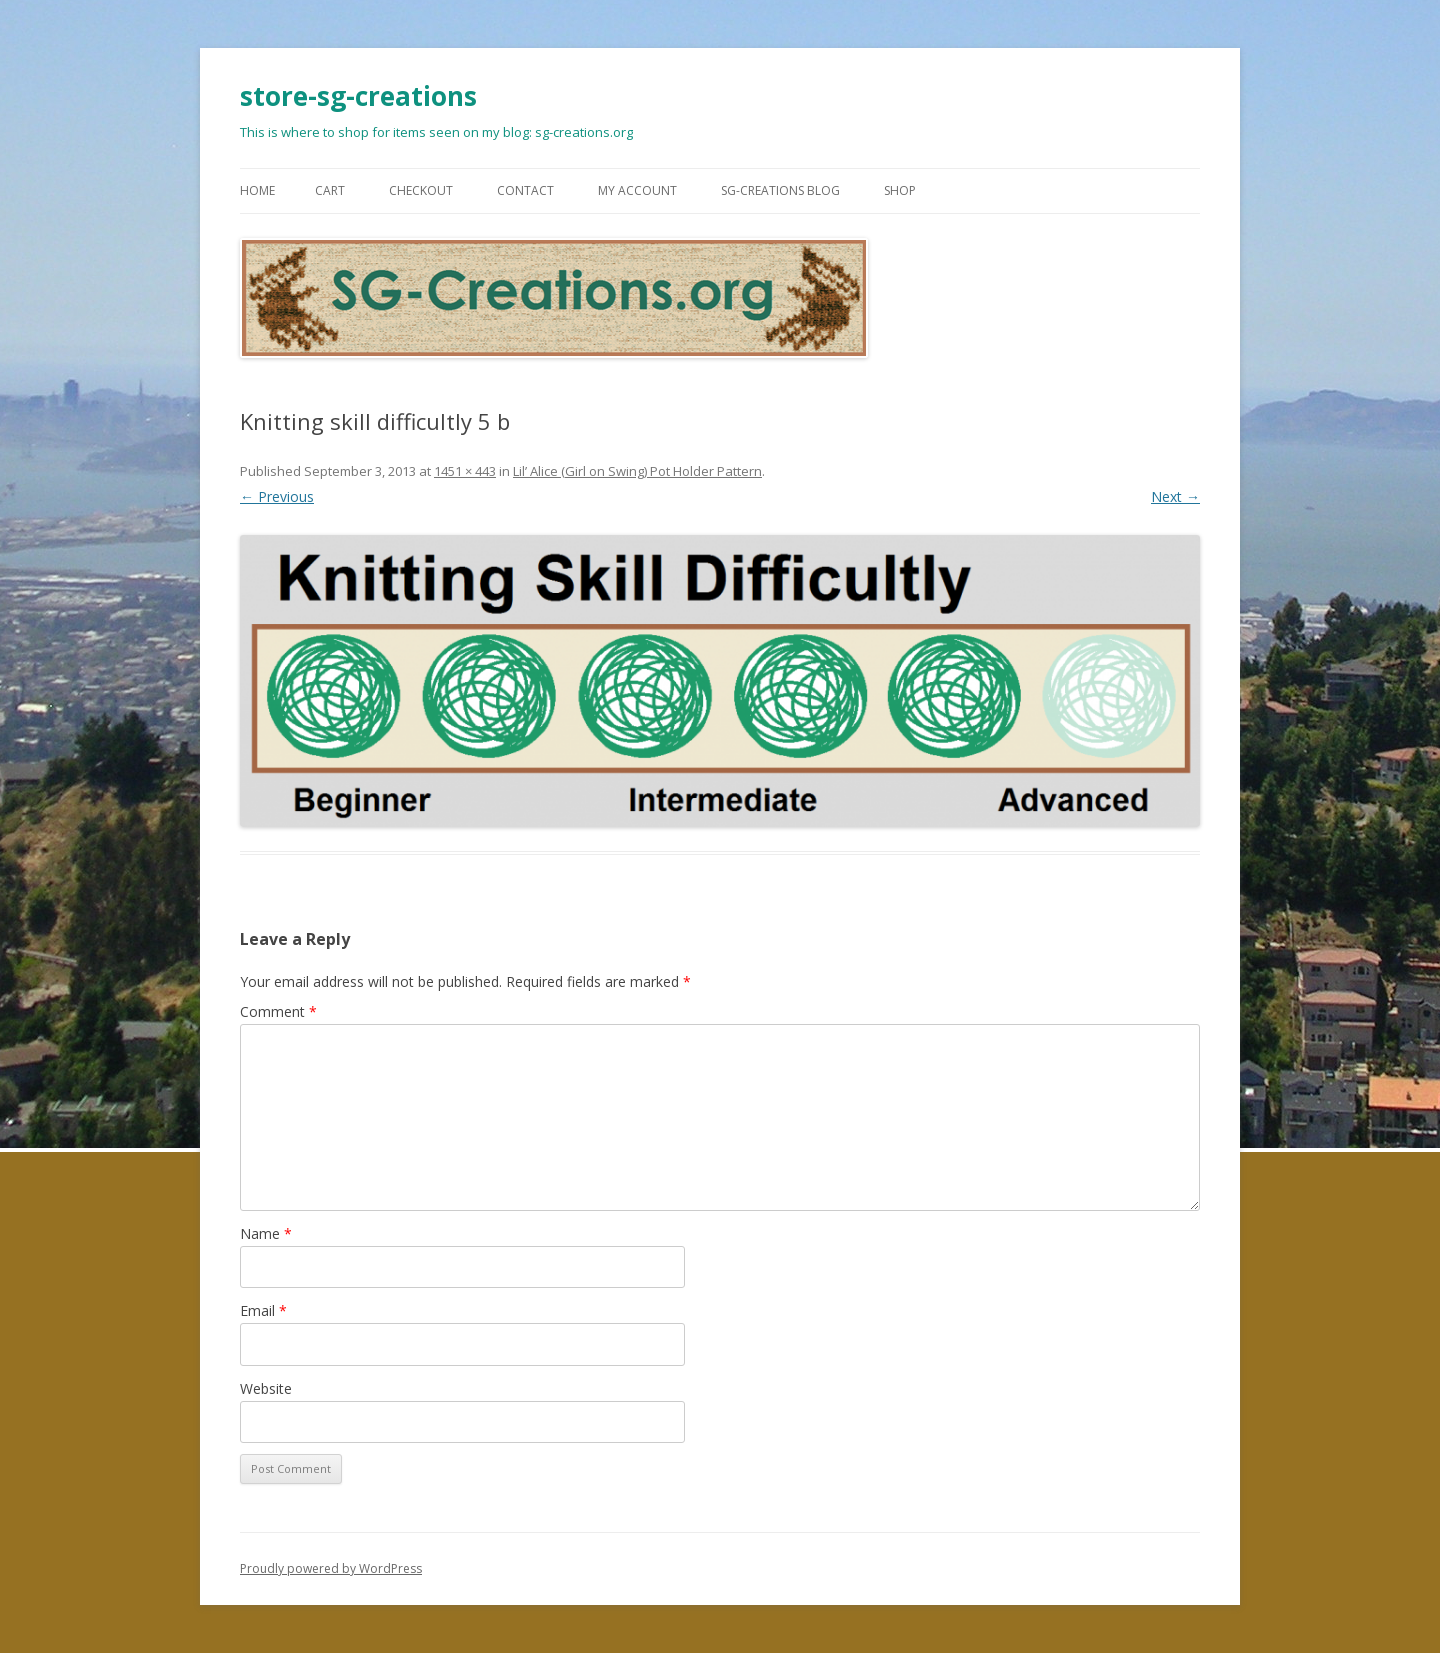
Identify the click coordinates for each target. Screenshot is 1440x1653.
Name (266, 1233)
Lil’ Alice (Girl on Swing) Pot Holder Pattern (637, 471)
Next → (1175, 496)
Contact (525, 190)
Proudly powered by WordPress (331, 1568)
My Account (637, 190)
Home (257, 190)
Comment (278, 1011)
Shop (900, 190)
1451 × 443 (465, 471)
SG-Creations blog (780, 190)
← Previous (277, 496)
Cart (330, 190)
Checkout (421, 190)
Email (263, 1310)
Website (266, 1388)
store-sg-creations (358, 96)
